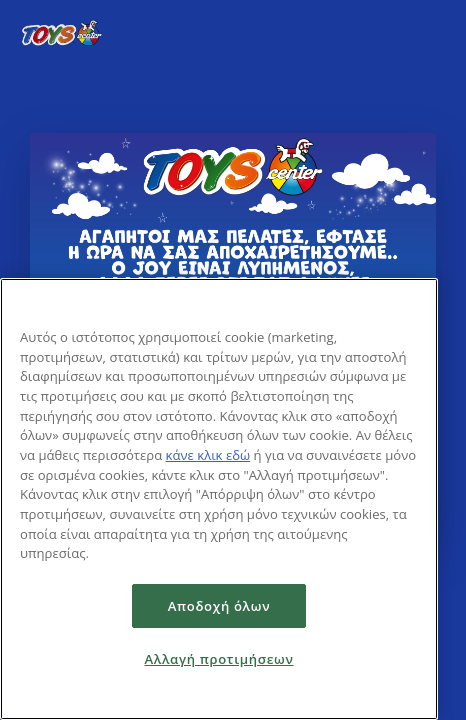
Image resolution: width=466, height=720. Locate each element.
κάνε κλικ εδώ (208, 455)
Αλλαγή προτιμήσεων (218, 659)
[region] (219, 499)
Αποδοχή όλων (219, 606)
